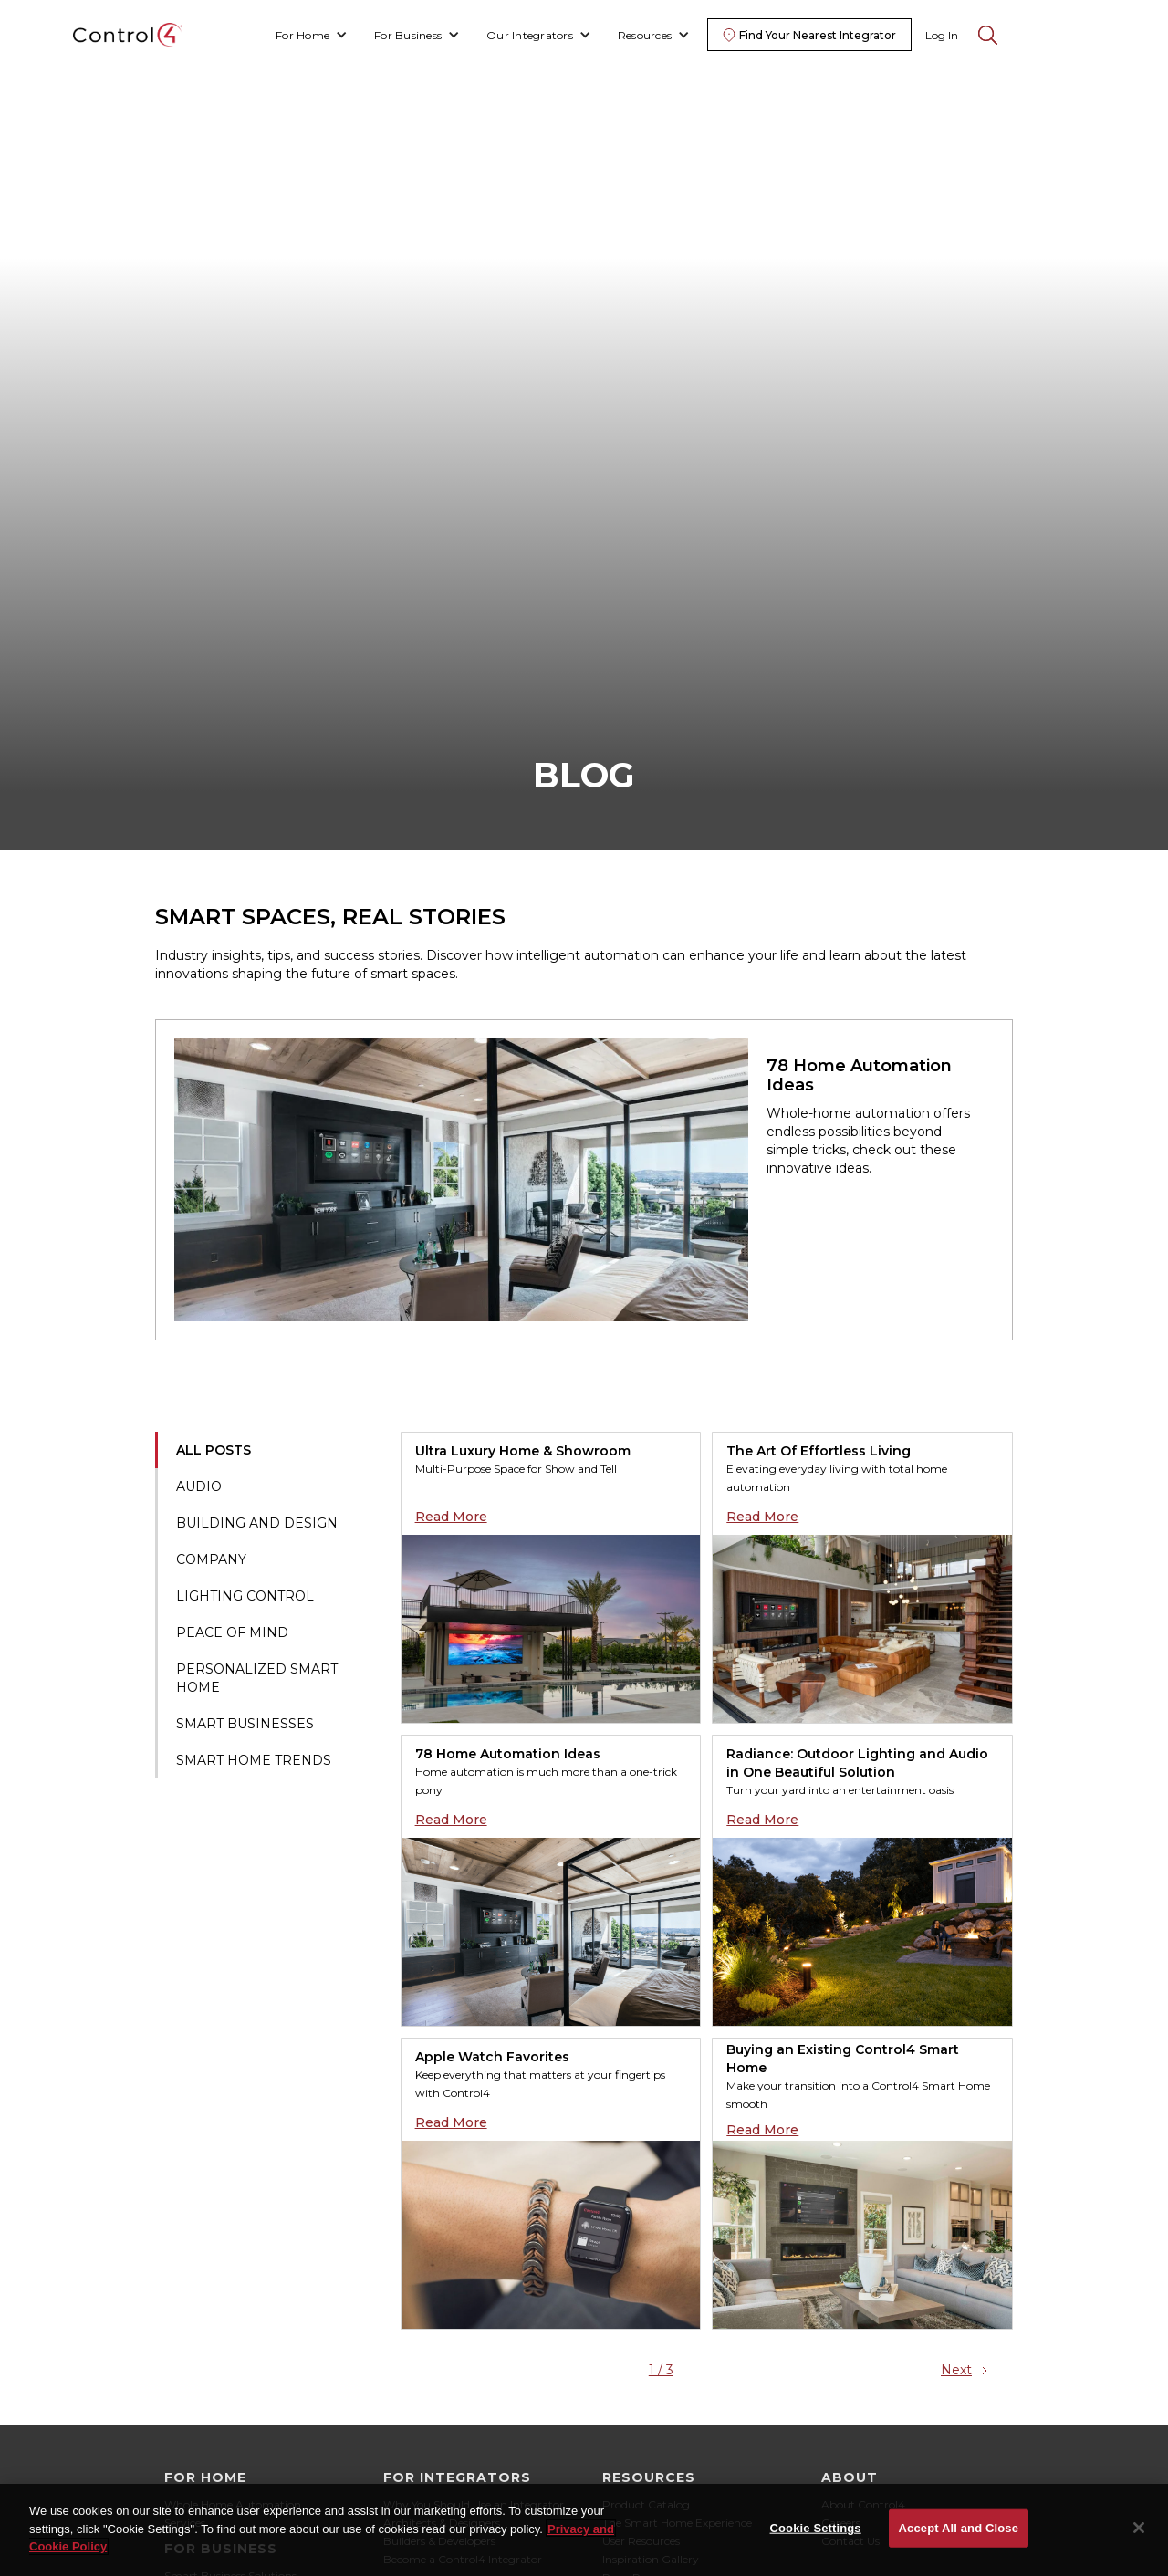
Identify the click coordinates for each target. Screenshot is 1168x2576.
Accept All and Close (958, 2534)
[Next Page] (967, 2370)
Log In (941, 35)
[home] (127, 35)
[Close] (1139, 2534)
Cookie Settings (815, 2534)
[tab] (278, 1450)
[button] (311, 35)
